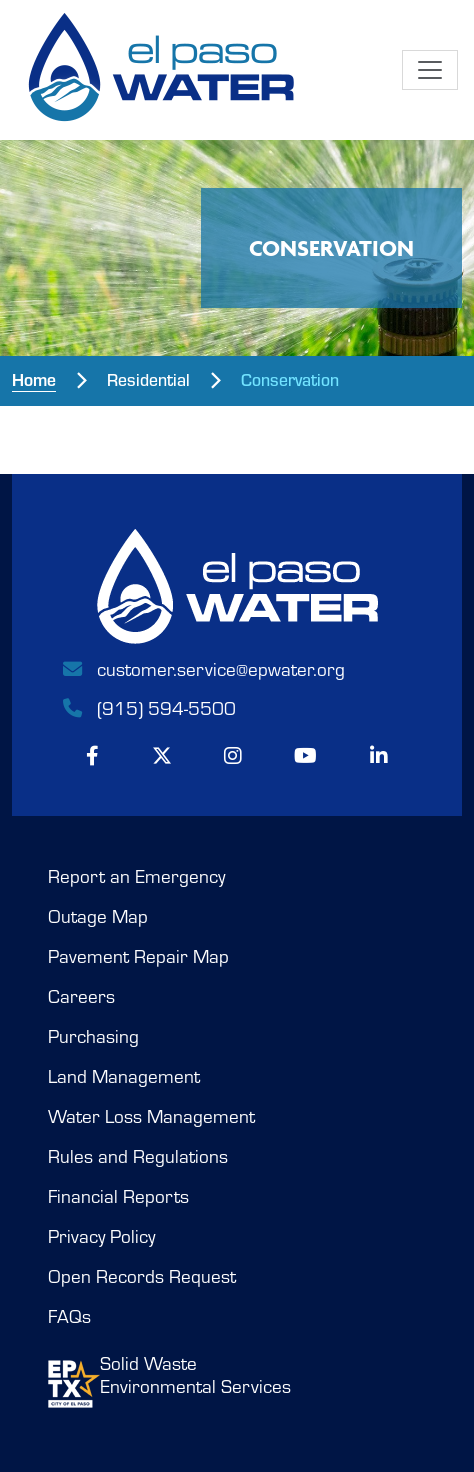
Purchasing (93, 1036)
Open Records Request (142, 1276)
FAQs (69, 1316)
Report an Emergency (136, 876)
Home (34, 379)
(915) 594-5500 (148, 708)
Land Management (124, 1076)
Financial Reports (118, 1196)
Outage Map (98, 916)
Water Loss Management (151, 1116)
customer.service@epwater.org (202, 669)
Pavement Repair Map (138, 956)
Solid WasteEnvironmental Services (169, 1380)
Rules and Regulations (138, 1156)
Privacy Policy (101, 1236)
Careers (81, 996)
